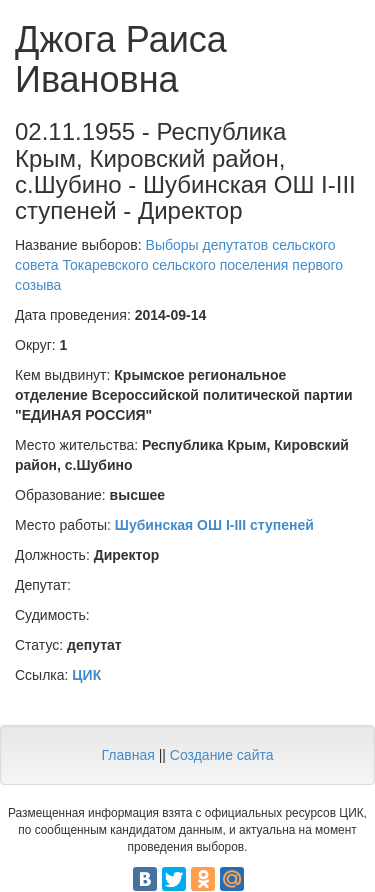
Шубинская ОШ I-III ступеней (214, 525)
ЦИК (86, 675)
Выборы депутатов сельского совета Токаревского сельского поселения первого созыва (179, 265)
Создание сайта (222, 755)
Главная (127, 755)
